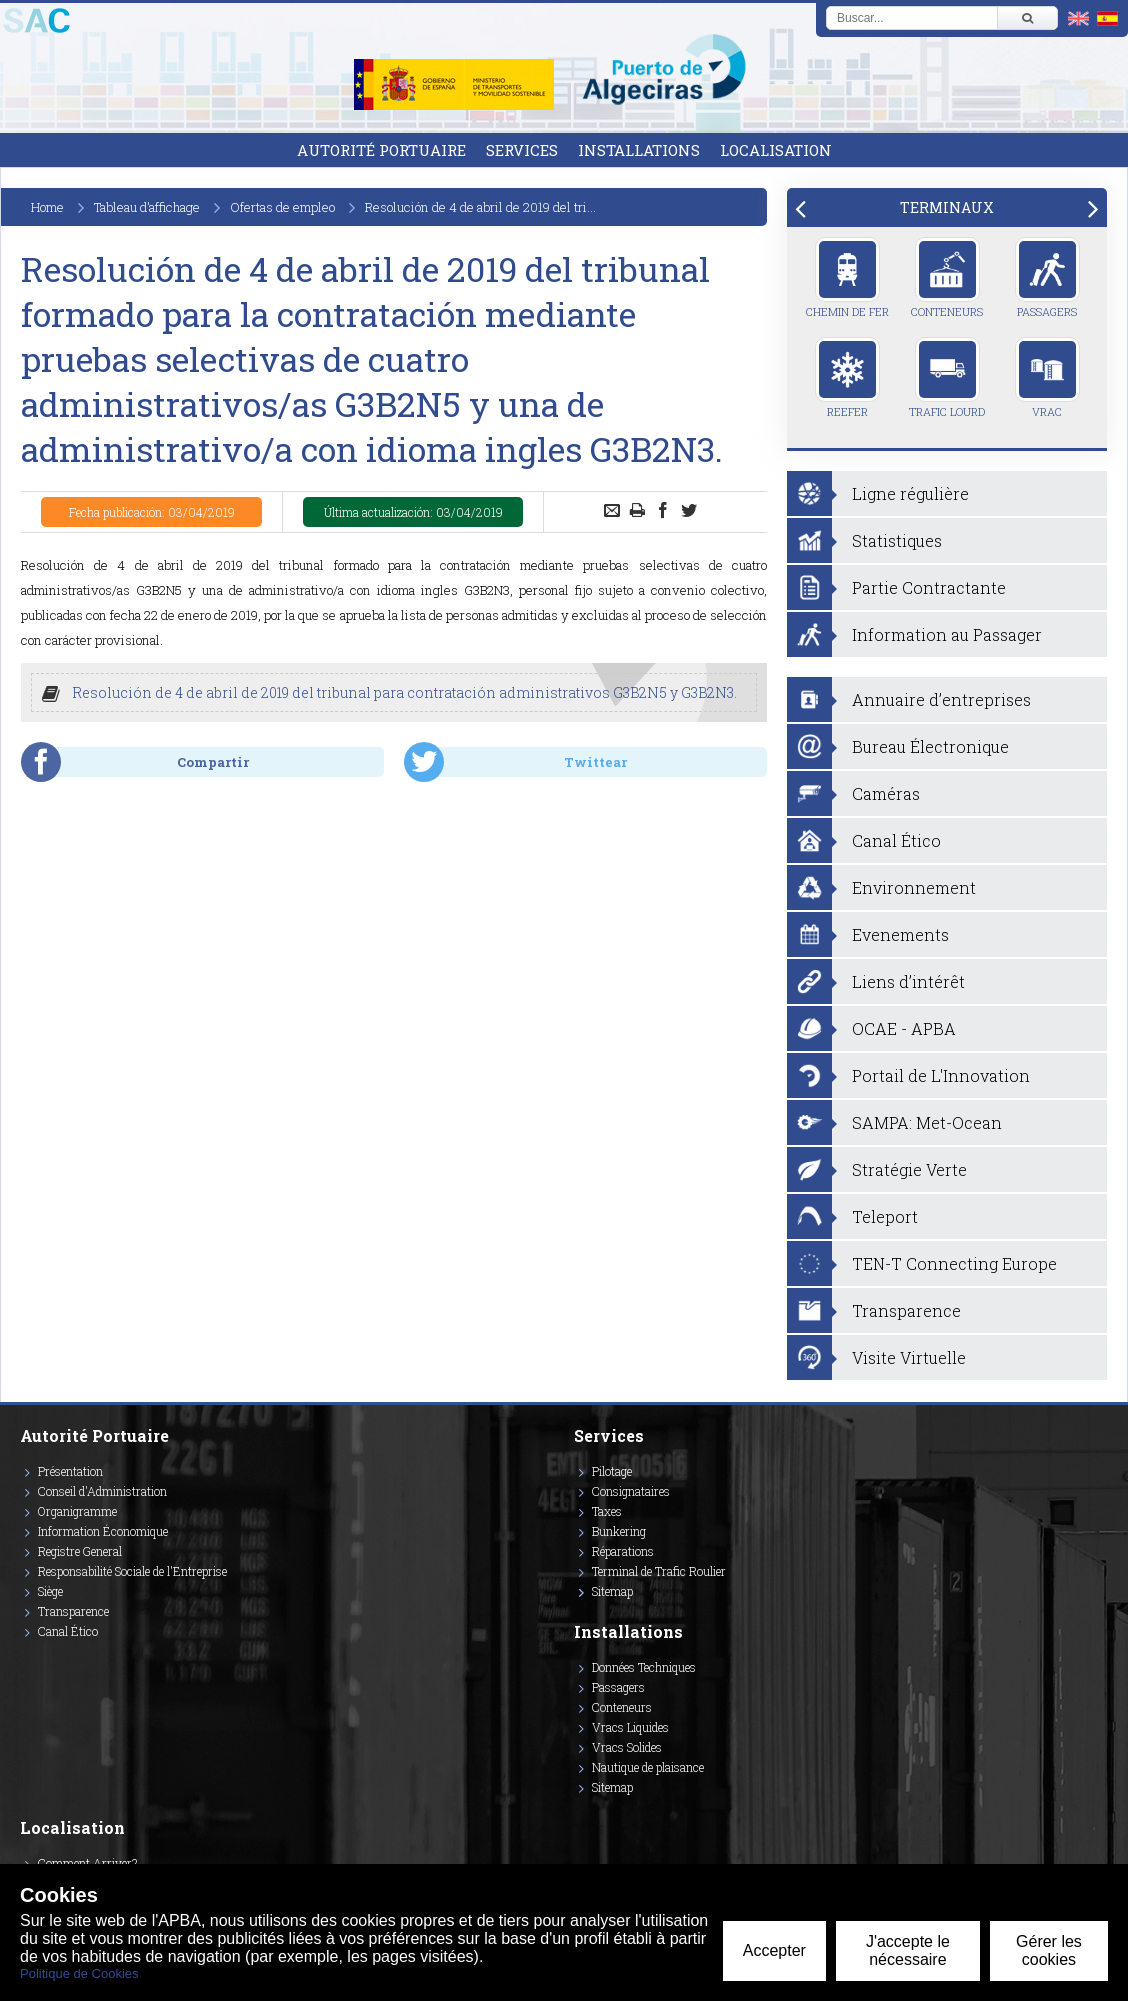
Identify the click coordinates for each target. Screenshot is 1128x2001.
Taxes (607, 1511)
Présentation (70, 1471)
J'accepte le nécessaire (908, 1950)
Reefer (847, 378)
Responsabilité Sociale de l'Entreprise (132, 1571)
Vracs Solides (627, 1747)
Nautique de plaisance (648, 1767)
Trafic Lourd (947, 378)
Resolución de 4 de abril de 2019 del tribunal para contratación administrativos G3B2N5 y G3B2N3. (404, 692)
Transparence (73, 1611)
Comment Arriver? (87, 1863)
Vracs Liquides (630, 1727)
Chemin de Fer (847, 278)
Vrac (1047, 378)
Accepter (774, 1950)
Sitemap (612, 1591)
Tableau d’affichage (147, 207)
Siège (50, 1591)
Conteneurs (947, 278)
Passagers (1047, 278)
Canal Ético (68, 1631)
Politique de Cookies (79, 1973)
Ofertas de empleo (282, 207)
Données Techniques (644, 1667)
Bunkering (619, 1531)
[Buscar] (1027, 18)
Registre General (80, 1551)
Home (47, 207)
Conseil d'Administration (102, 1491)
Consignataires (631, 1491)
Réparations (623, 1551)
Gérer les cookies (1049, 1950)
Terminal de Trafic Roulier (659, 1571)
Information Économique (103, 1531)
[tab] (947, 207)
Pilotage (612, 1471)
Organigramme (77, 1511)
